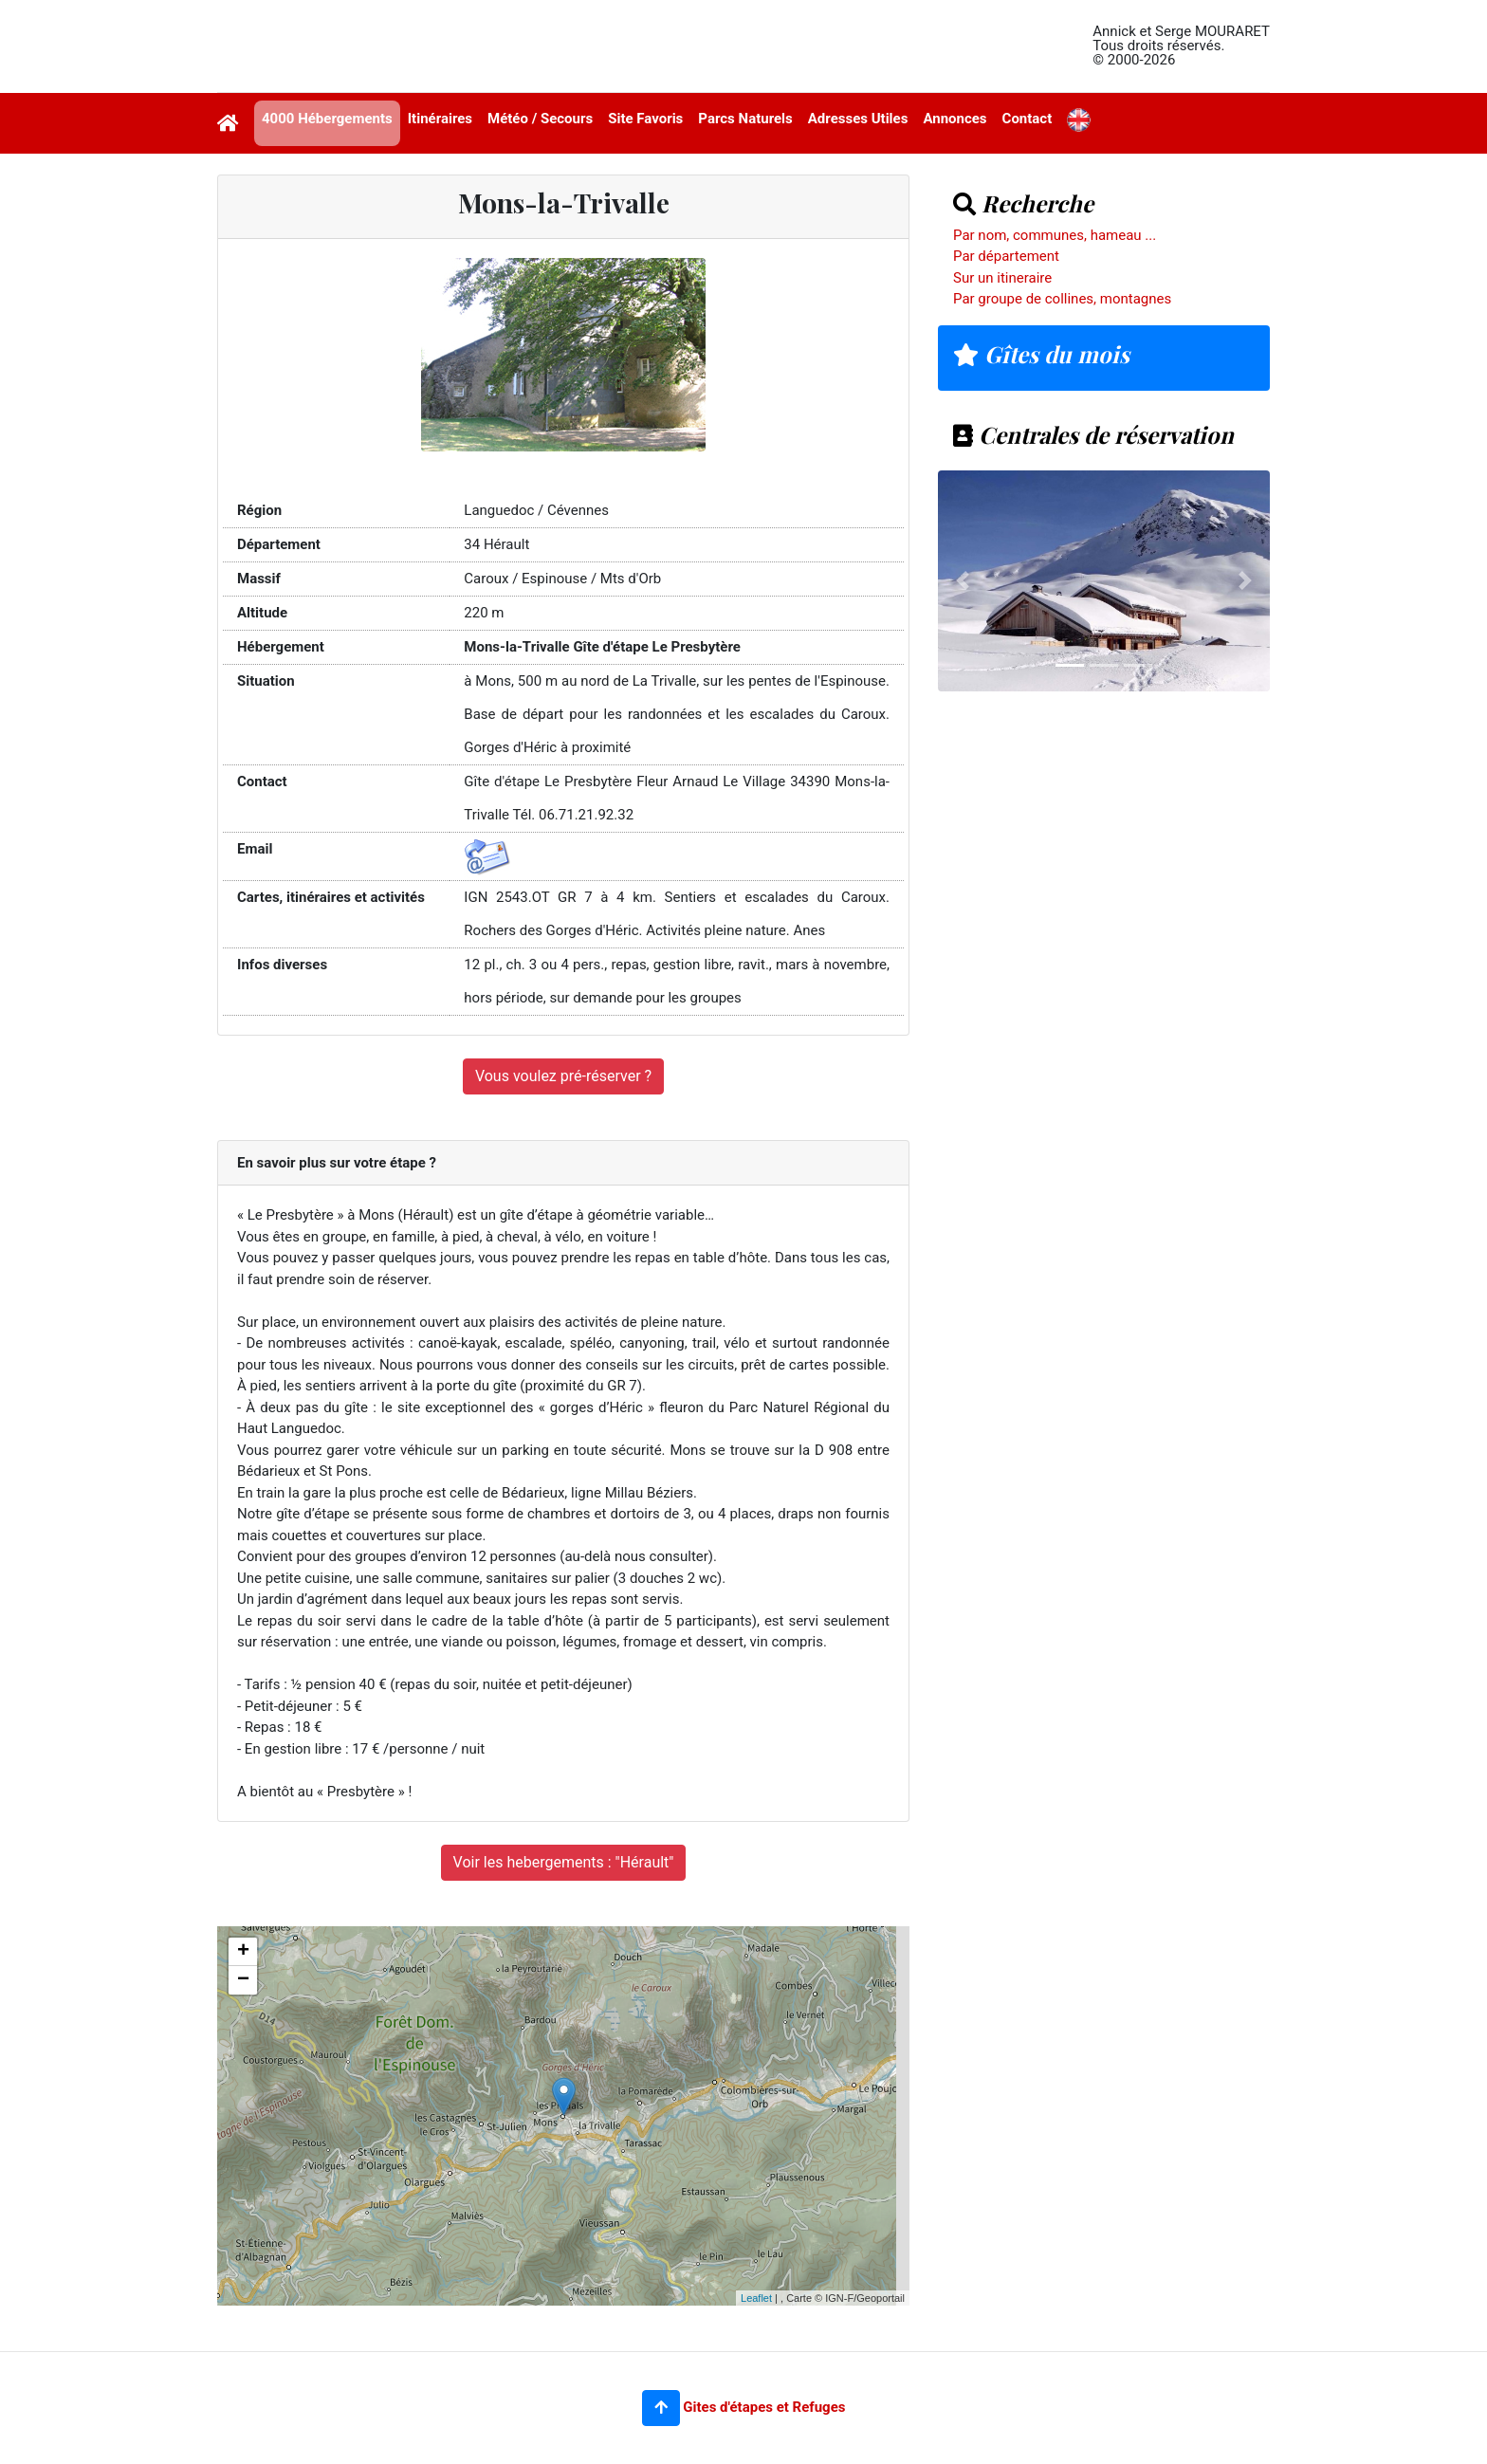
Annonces (954, 118)
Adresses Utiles (858, 118)
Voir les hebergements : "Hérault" (563, 1862)
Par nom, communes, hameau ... (1054, 235)
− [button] (243, 1980)
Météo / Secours (540, 118)
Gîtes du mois (1041, 354)
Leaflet (756, 2298)
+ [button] (243, 1952)
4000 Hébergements (327, 118)
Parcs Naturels (745, 118)
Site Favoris (645, 118)
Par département (1006, 256)
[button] (661, 2408)
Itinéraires (440, 118)
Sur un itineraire (1002, 277)
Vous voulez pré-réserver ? (563, 1076)
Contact (1027, 118)
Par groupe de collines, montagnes (1062, 298)
